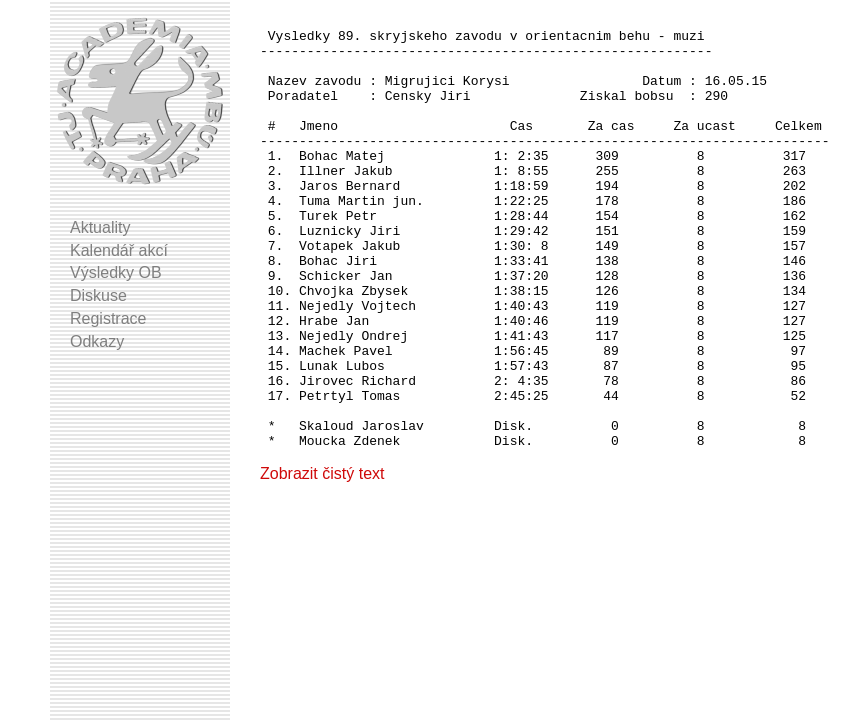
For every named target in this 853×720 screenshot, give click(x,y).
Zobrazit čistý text (322, 560)
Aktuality (100, 227)
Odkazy (97, 341)
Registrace (108, 318)
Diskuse (98, 295)
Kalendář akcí (119, 250)
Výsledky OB (116, 272)
